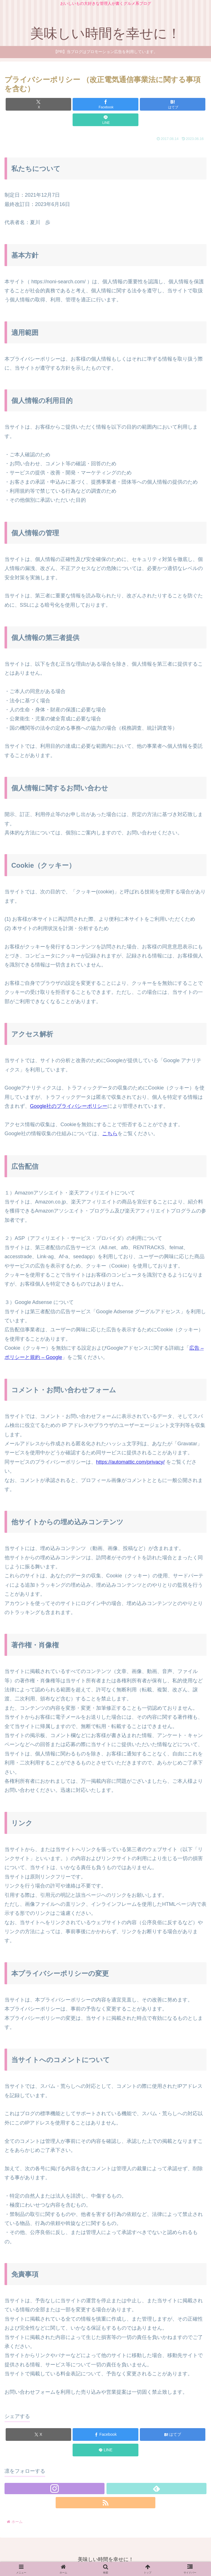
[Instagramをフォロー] (55, 2488)
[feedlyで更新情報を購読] (156, 2488)
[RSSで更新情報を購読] (106, 2502)
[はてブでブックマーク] (172, 104)
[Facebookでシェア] (105, 104)
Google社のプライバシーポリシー (68, 1106)
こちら (110, 1133)
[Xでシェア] (38, 104)
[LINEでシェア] (105, 119)
